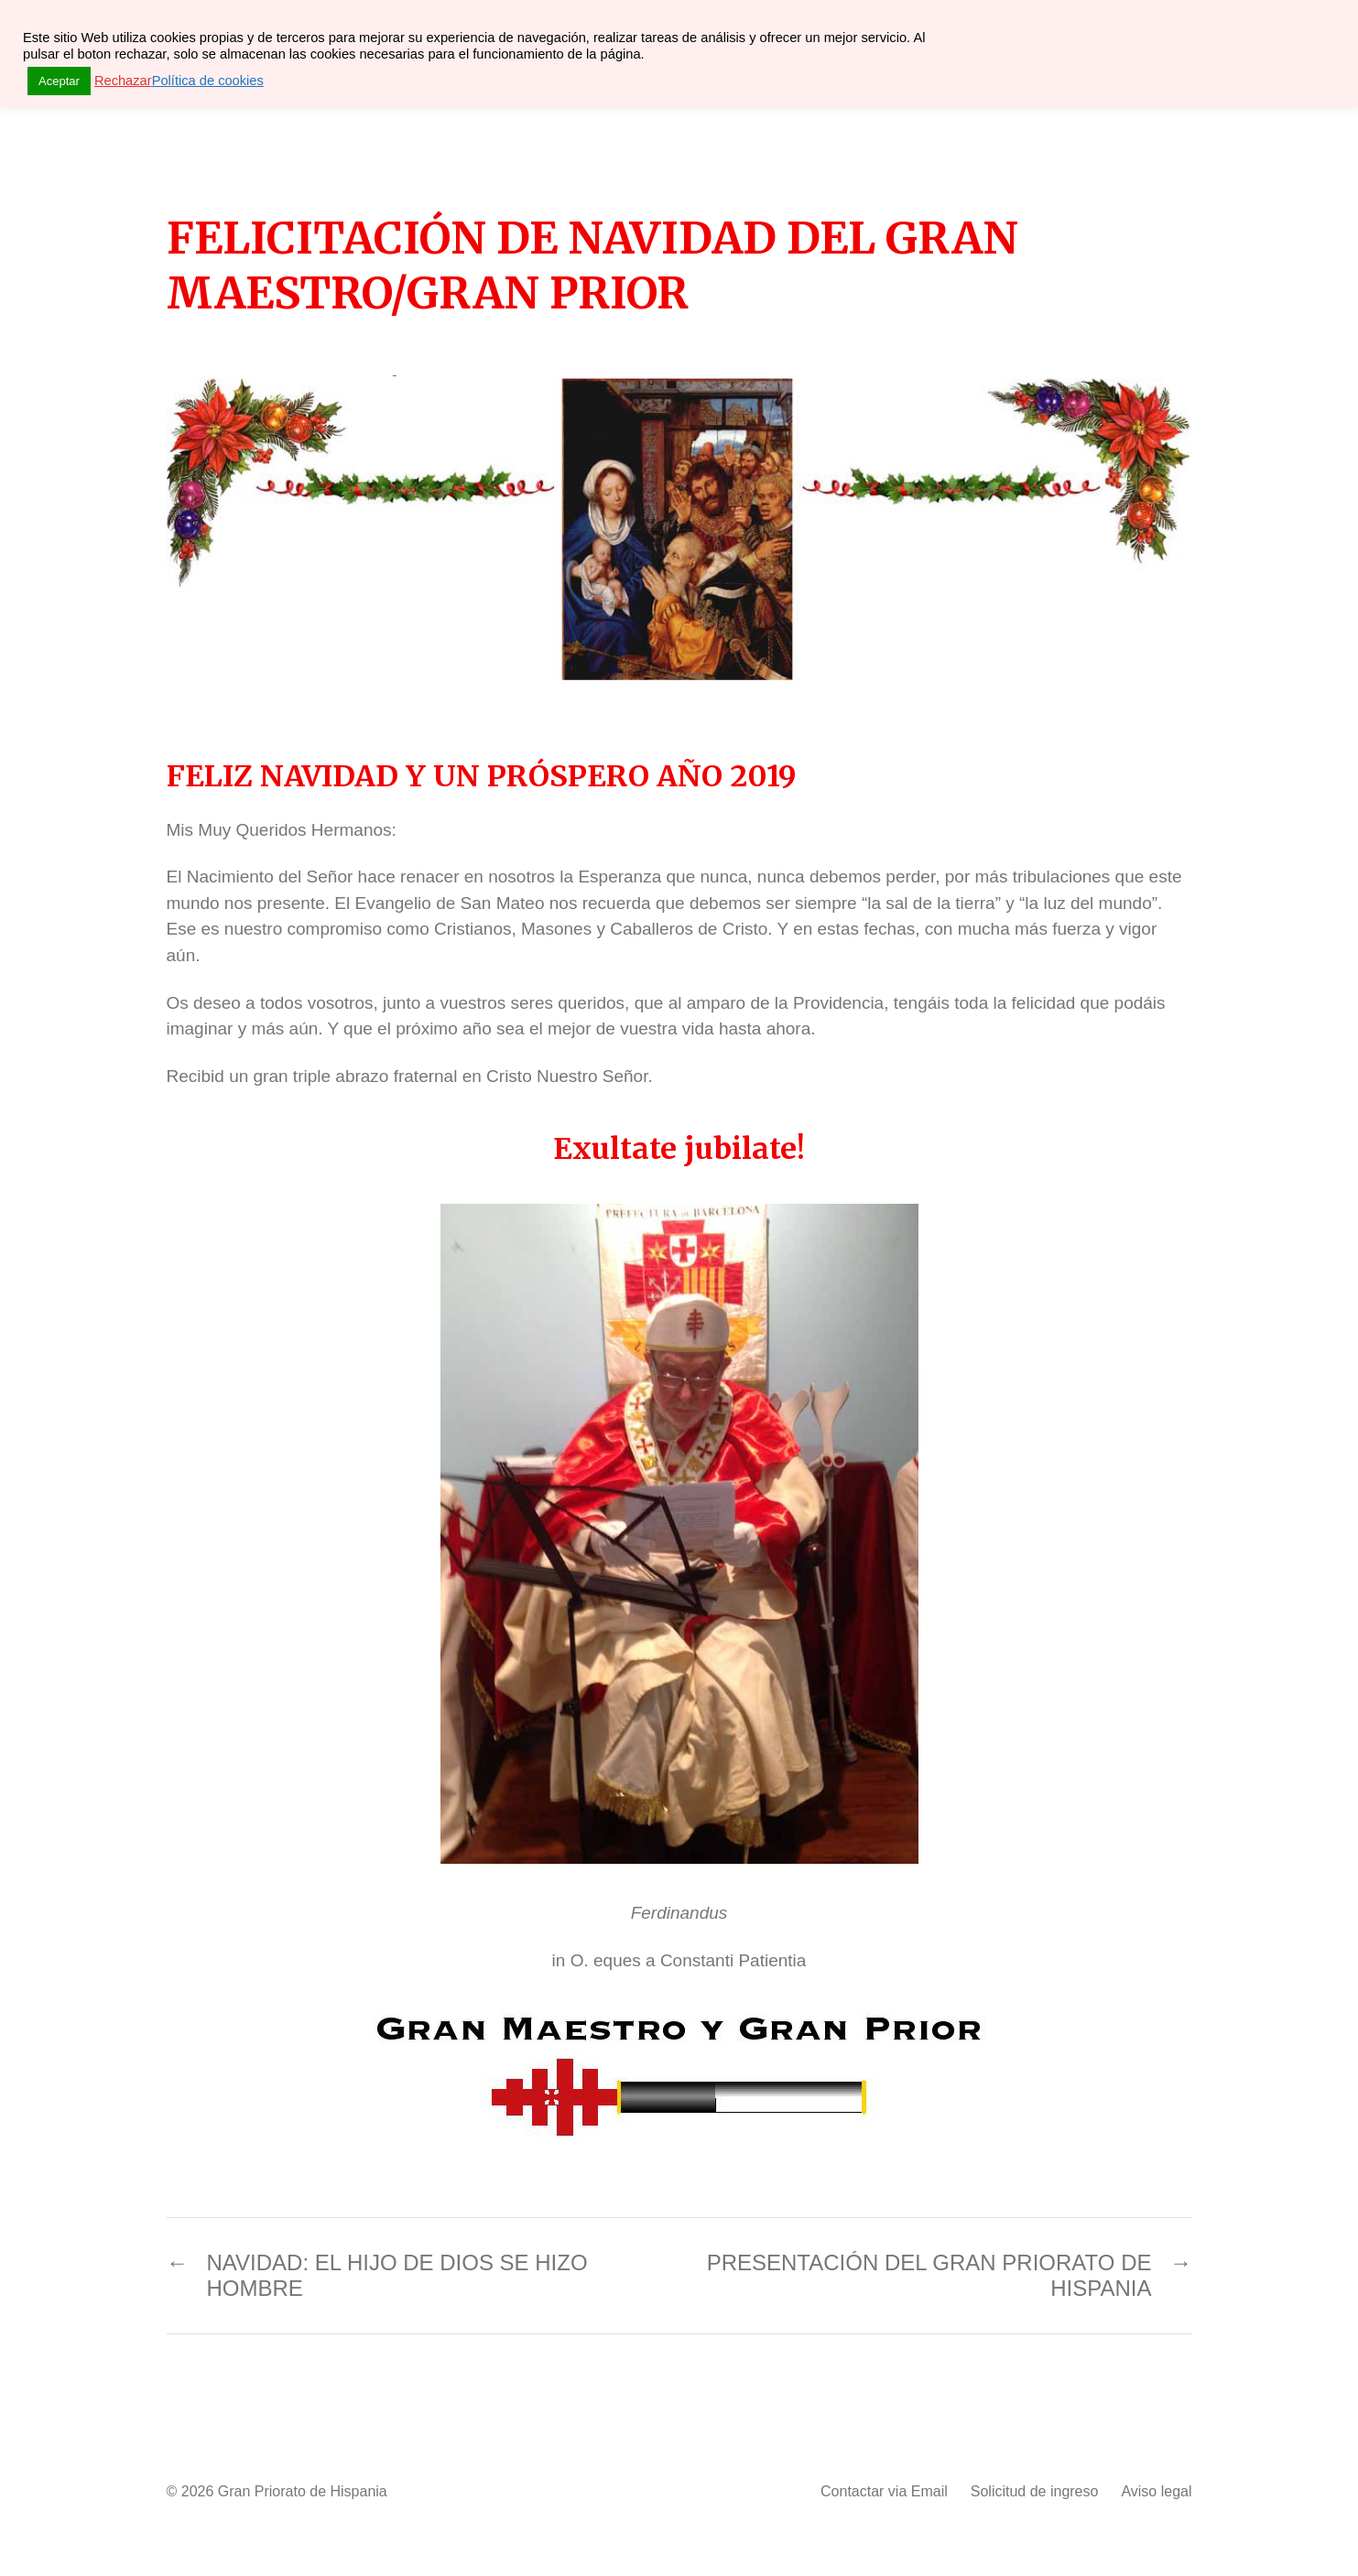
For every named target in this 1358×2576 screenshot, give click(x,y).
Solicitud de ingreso (1035, 2491)
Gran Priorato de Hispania (302, 2491)
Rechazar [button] (123, 80)
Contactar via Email (884, 2491)
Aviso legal (1156, 2491)
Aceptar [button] (59, 81)
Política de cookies (208, 80)
